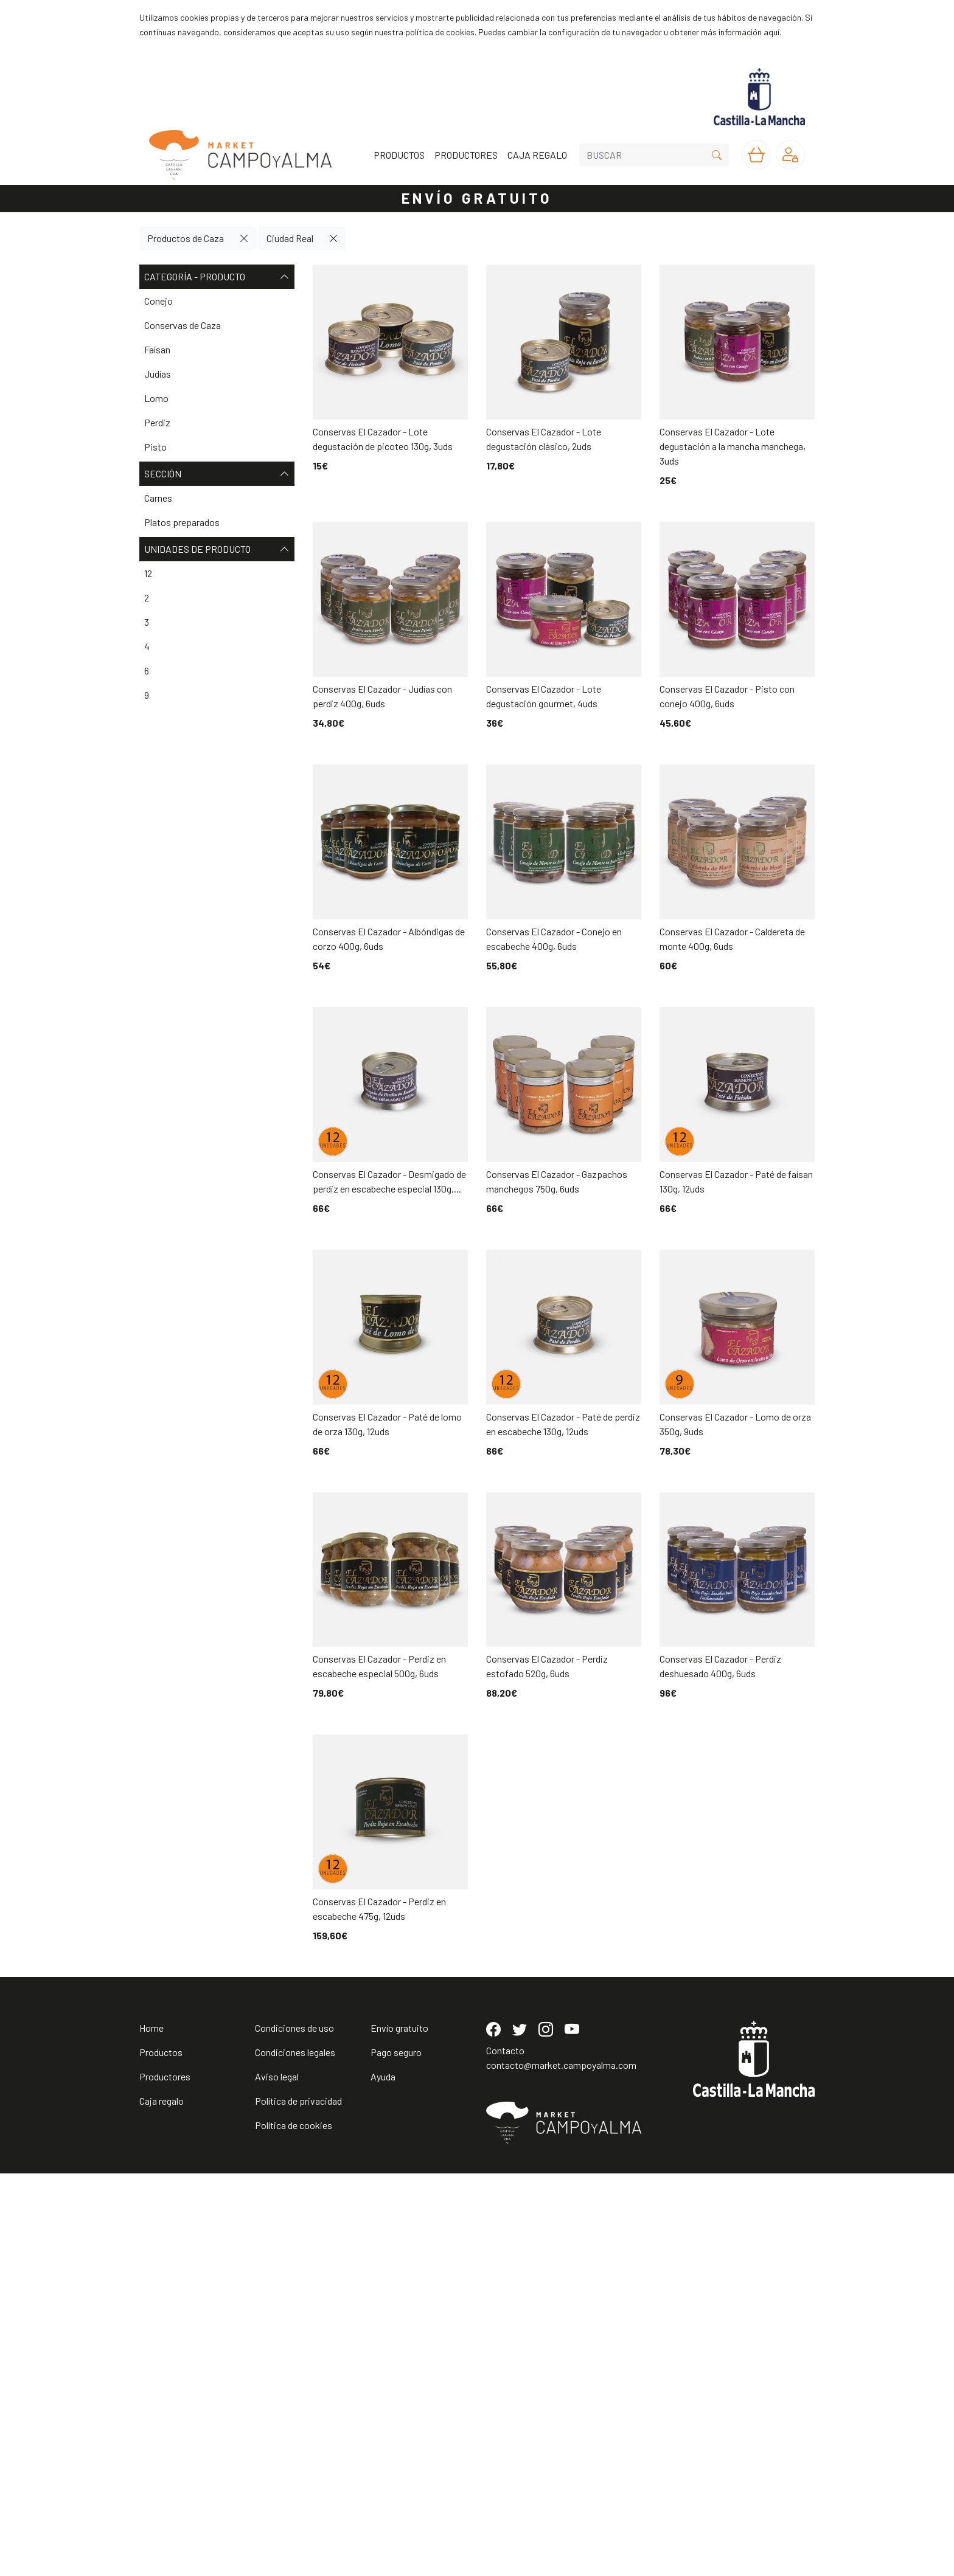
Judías (157, 373)
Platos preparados (182, 522)
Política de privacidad (298, 2503)
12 (148, 573)
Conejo (158, 300)
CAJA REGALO (537, 155)
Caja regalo (161, 2503)
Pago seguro (396, 2454)
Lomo (156, 398)
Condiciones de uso (294, 2430)
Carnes (158, 498)
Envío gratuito (399, 2430)
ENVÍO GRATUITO (477, 198)
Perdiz (157, 422)
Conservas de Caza (182, 325)
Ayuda (383, 2479)
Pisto (155, 446)
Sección (217, 473)
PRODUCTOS (399, 155)
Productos (161, 2454)
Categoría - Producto (217, 276)
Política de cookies (293, 2527)
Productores (164, 2479)
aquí (771, 32)
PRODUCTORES (466, 155)
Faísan (157, 349)
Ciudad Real (289, 238)
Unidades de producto (217, 549)
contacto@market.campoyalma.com (561, 2467)
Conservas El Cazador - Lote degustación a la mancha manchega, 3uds (733, 446)
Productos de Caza (185, 238)
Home (151, 2430)
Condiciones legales (295, 2454)
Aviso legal (277, 2479)
